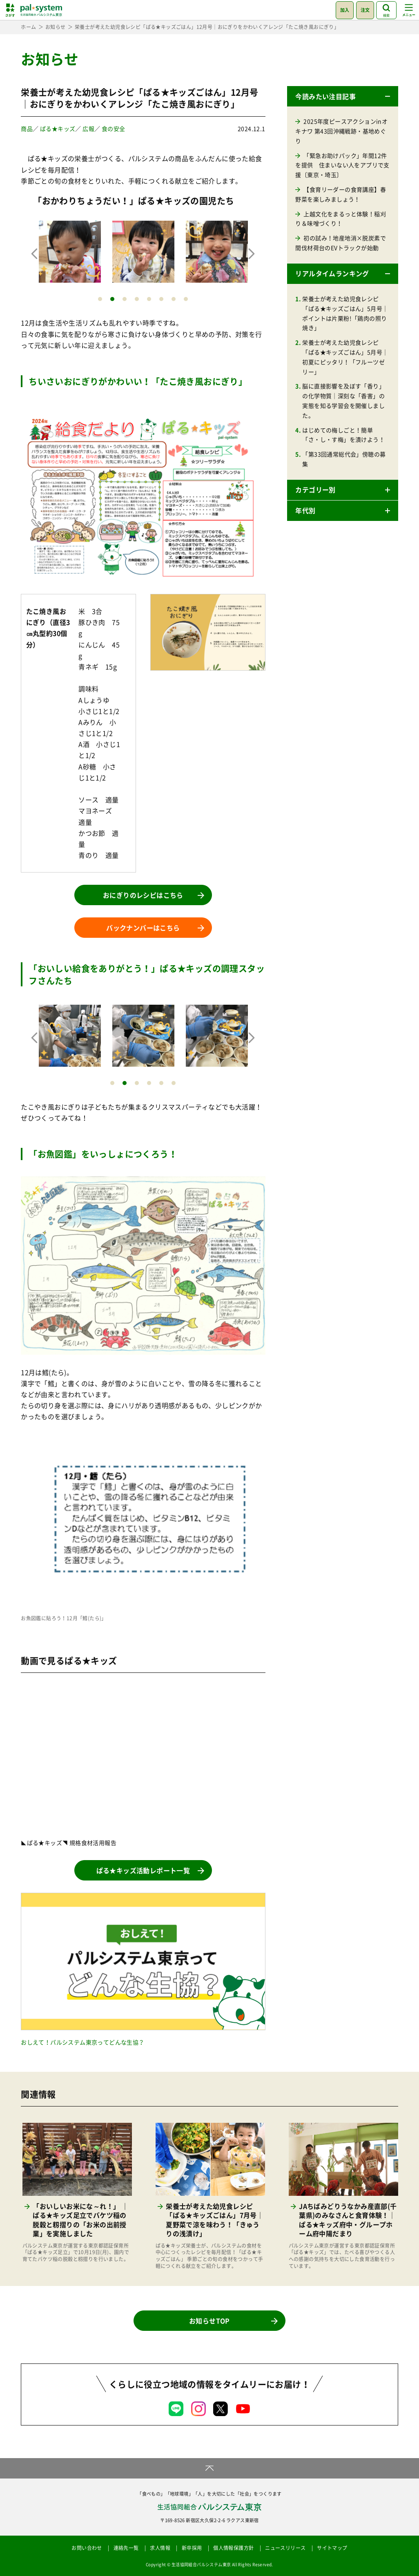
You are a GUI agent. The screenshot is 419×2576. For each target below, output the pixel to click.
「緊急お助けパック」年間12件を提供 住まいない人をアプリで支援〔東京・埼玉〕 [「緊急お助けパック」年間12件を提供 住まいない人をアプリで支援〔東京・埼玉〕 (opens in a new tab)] (342, 165)
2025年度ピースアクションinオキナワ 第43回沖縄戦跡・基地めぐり (341, 131)
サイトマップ (332, 2548)
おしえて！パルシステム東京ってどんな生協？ (82, 2042)
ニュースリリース (285, 2548)
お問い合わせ (86, 2548)
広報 (88, 128)
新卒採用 (192, 2548)
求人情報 (160, 2548)
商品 (27, 128)
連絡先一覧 (126, 2548)
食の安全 (113, 128)
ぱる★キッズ (57, 128)
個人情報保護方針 (233, 2548)
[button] (342, 96)
